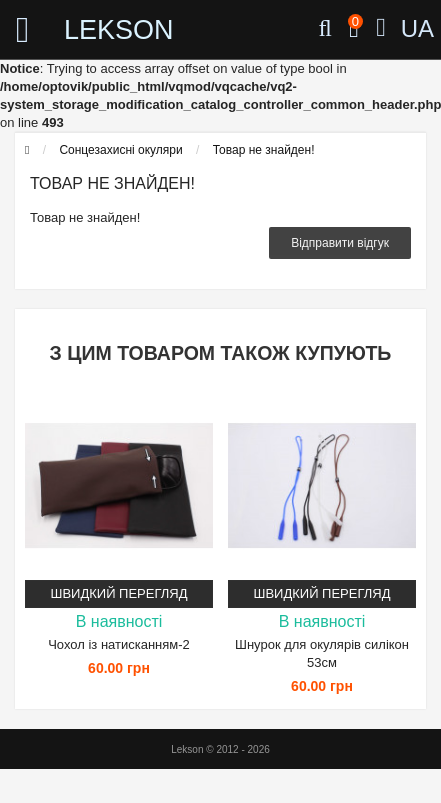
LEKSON (103, 30)
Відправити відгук (340, 243)
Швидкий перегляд (119, 593)
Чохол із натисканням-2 (119, 644)
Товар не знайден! (264, 150)
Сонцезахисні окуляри (120, 150)
